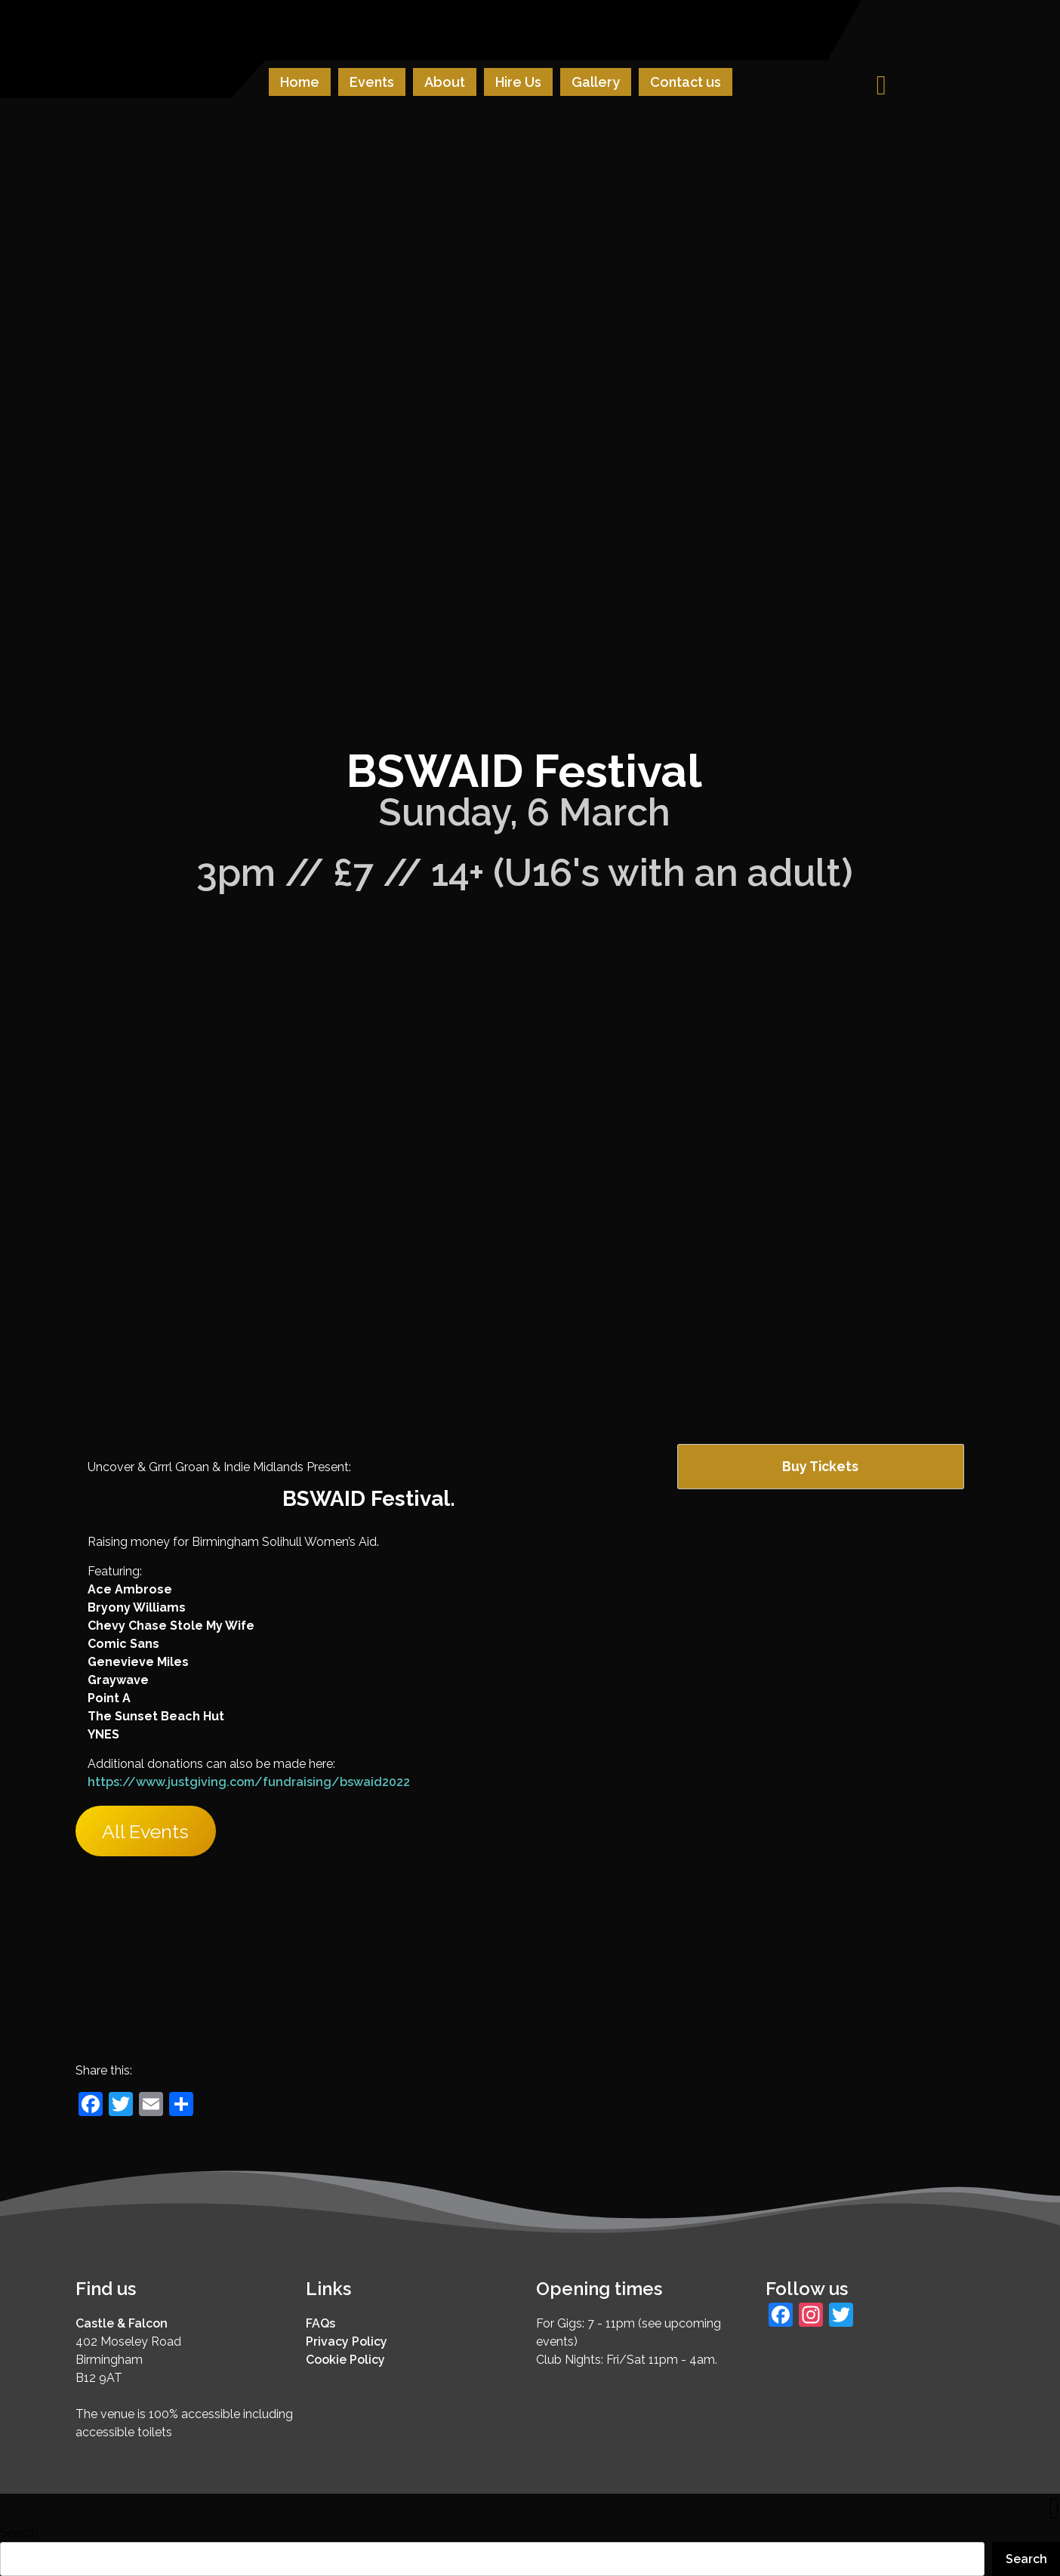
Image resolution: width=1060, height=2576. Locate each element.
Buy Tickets (820, 1466)
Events (372, 82)
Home (299, 82)
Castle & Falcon (121, 2323)
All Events (145, 1831)
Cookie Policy (345, 2359)
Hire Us (518, 82)
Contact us (685, 82)
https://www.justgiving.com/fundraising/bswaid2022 (249, 1782)
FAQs (320, 2323)
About (444, 82)
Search (19, 2532)
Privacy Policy (346, 2341)
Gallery (596, 82)
